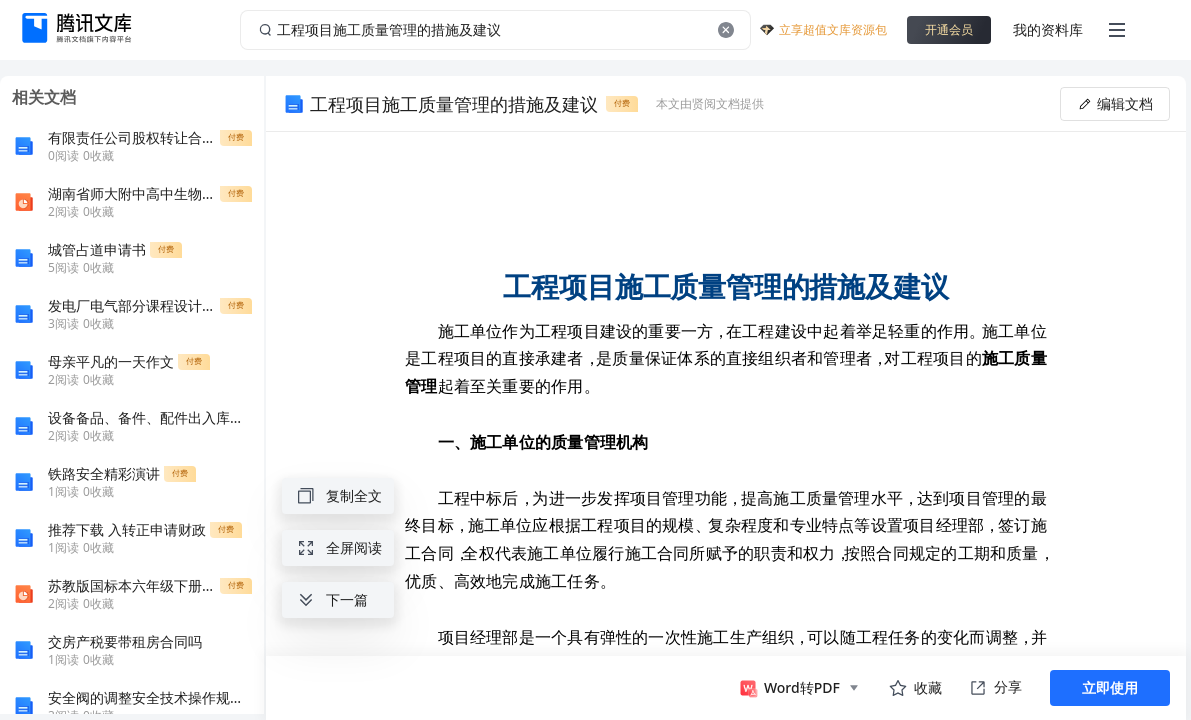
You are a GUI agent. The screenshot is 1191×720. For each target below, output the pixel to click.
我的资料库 (1048, 29)
